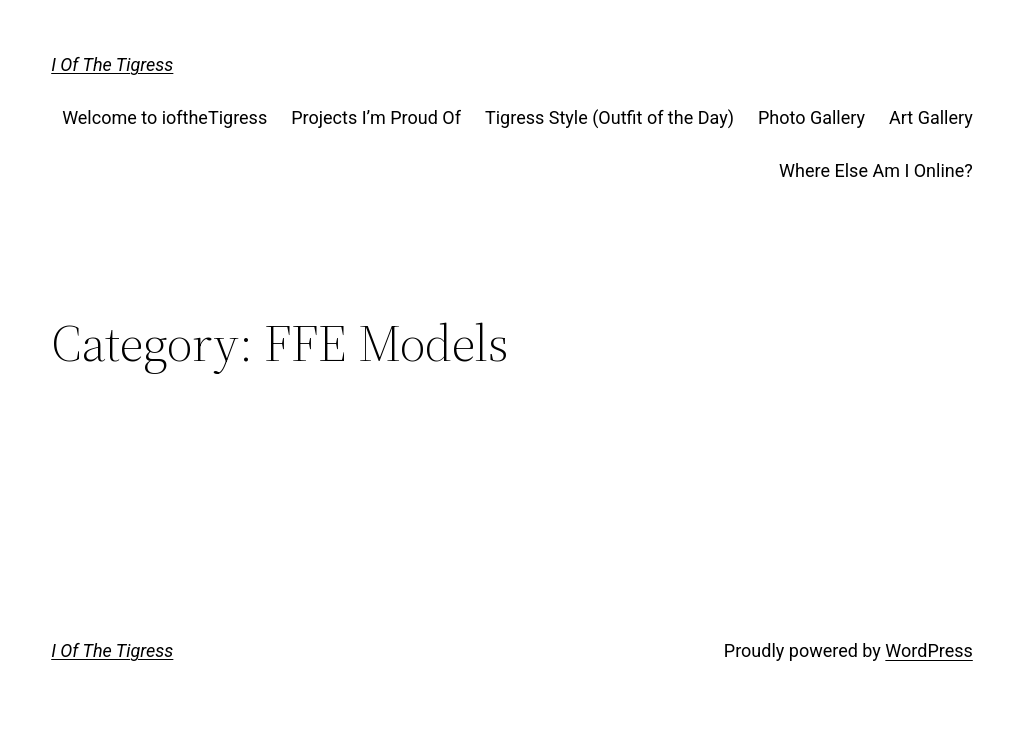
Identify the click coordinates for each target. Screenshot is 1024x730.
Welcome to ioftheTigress (164, 117)
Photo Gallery (811, 117)
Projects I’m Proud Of (376, 117)
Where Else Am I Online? (876, 170)
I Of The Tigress (112, 64)
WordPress (928, 650)
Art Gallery (931, 117)
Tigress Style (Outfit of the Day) (609, 117)
